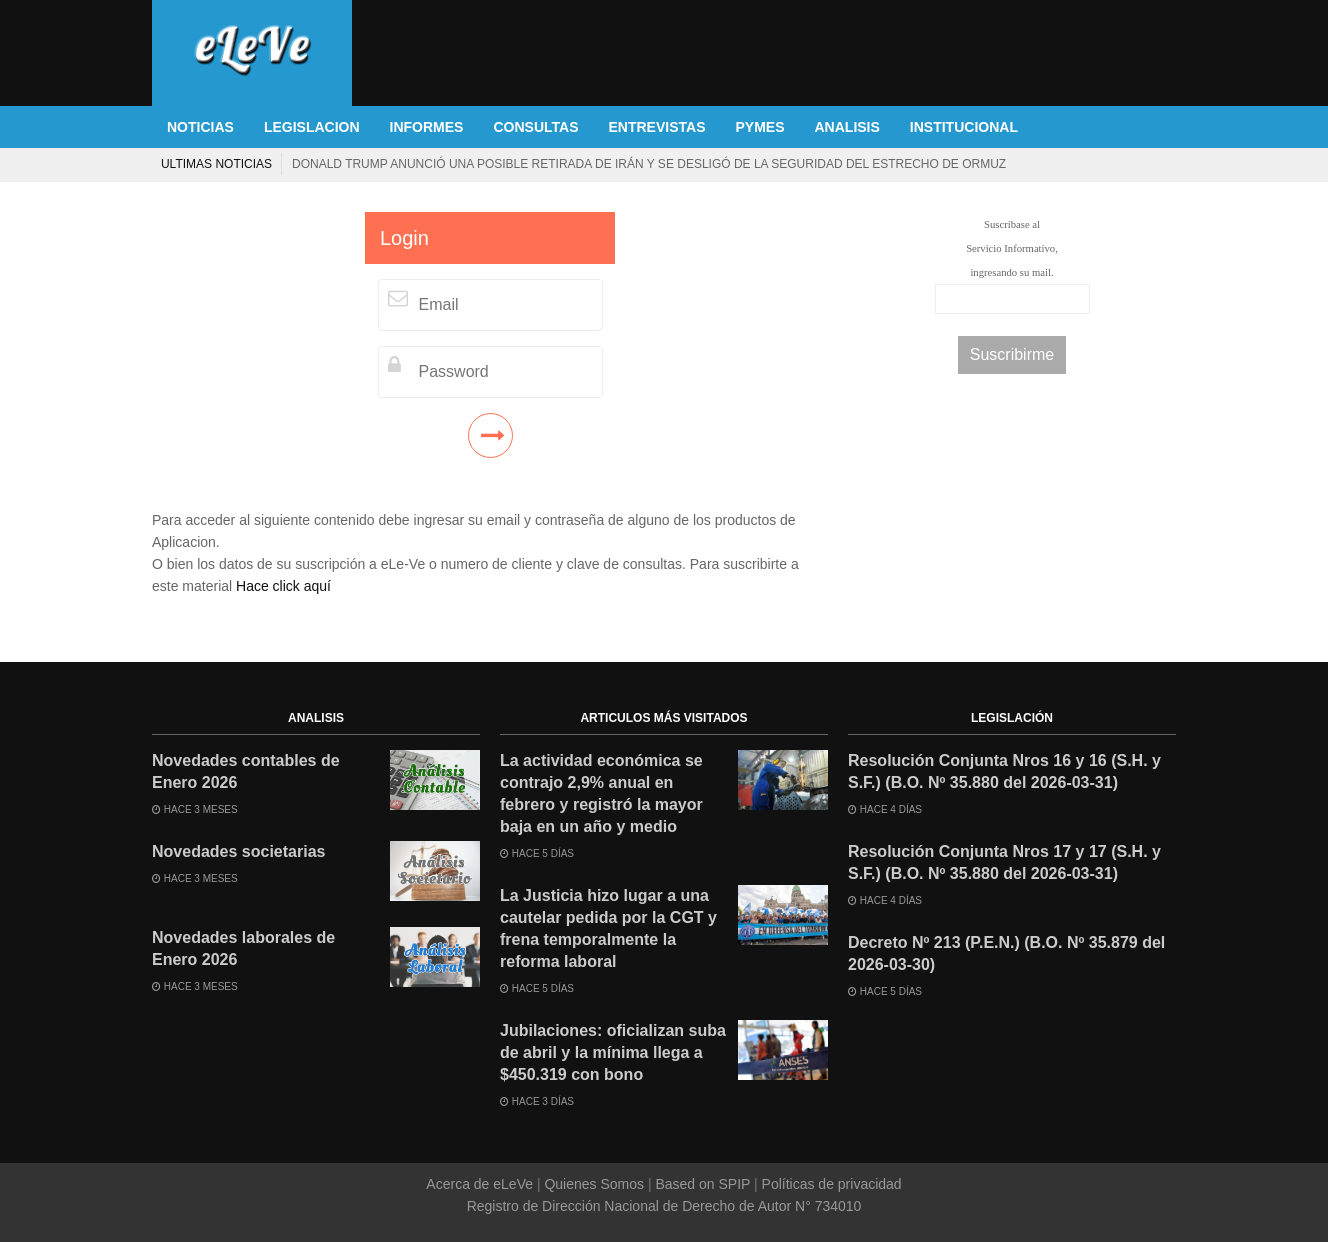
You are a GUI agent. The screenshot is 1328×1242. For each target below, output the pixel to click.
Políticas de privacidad (830, 1184)
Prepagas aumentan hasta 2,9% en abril (978, 164)
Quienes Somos (594, 1184)
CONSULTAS (535, 127)
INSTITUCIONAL (964, 127)
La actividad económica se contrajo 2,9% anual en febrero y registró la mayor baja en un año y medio (601, 793)
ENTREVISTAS (657, 127)
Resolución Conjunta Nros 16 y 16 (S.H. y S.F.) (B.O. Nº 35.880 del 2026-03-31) (1004, 771)
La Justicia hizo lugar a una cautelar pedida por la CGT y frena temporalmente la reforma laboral (608, 928)
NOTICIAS (200, 127)
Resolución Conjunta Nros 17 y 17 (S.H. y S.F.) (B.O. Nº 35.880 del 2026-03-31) (1004, 862)
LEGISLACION (312, 127)
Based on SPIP (703, 1184)
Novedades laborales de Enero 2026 (243, 948)
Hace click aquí (283, 586)
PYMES (759, 127)
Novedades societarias (238, 851)
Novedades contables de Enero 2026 (246, 771)
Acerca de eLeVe (481, 1184)
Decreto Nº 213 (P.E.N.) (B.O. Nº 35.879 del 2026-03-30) (1006, 953)
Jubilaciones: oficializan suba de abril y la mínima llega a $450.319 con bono (613, 1052)
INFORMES (427, 127)
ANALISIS (847, 127)
